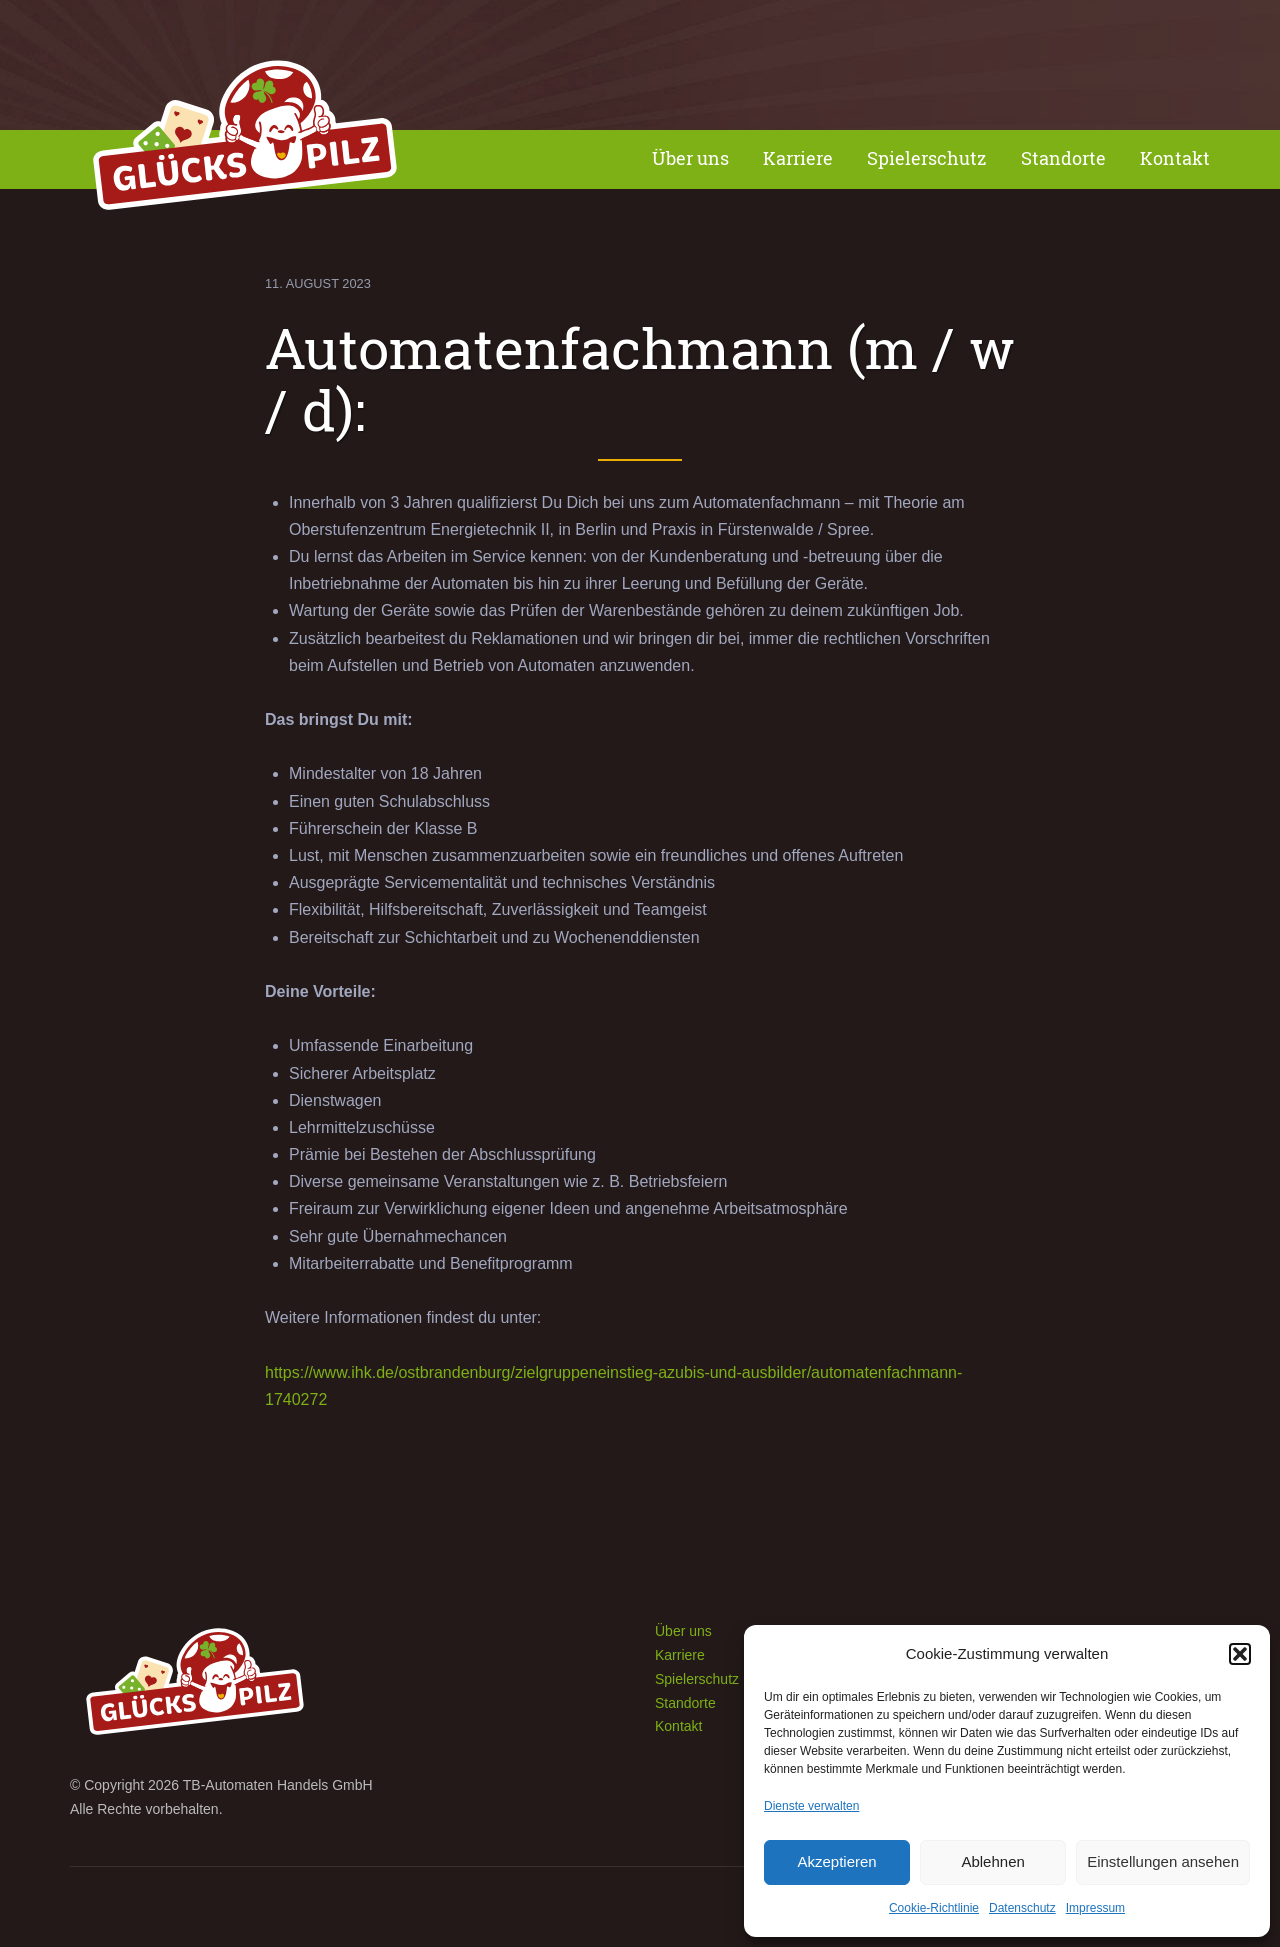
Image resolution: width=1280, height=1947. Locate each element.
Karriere (798, 158)
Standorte (1063, 158)
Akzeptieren (836, 1861)
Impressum (1095, 1908)
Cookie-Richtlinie (934, 1908)
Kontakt (1175, 158)
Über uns (690, 158)
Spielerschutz (927, 158)
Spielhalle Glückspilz (245, 140)
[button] (1240, 1654)
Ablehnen (992, 1861)
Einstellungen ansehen (1163, 1861)
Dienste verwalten (811, 1806)
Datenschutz (1022, 1908)
